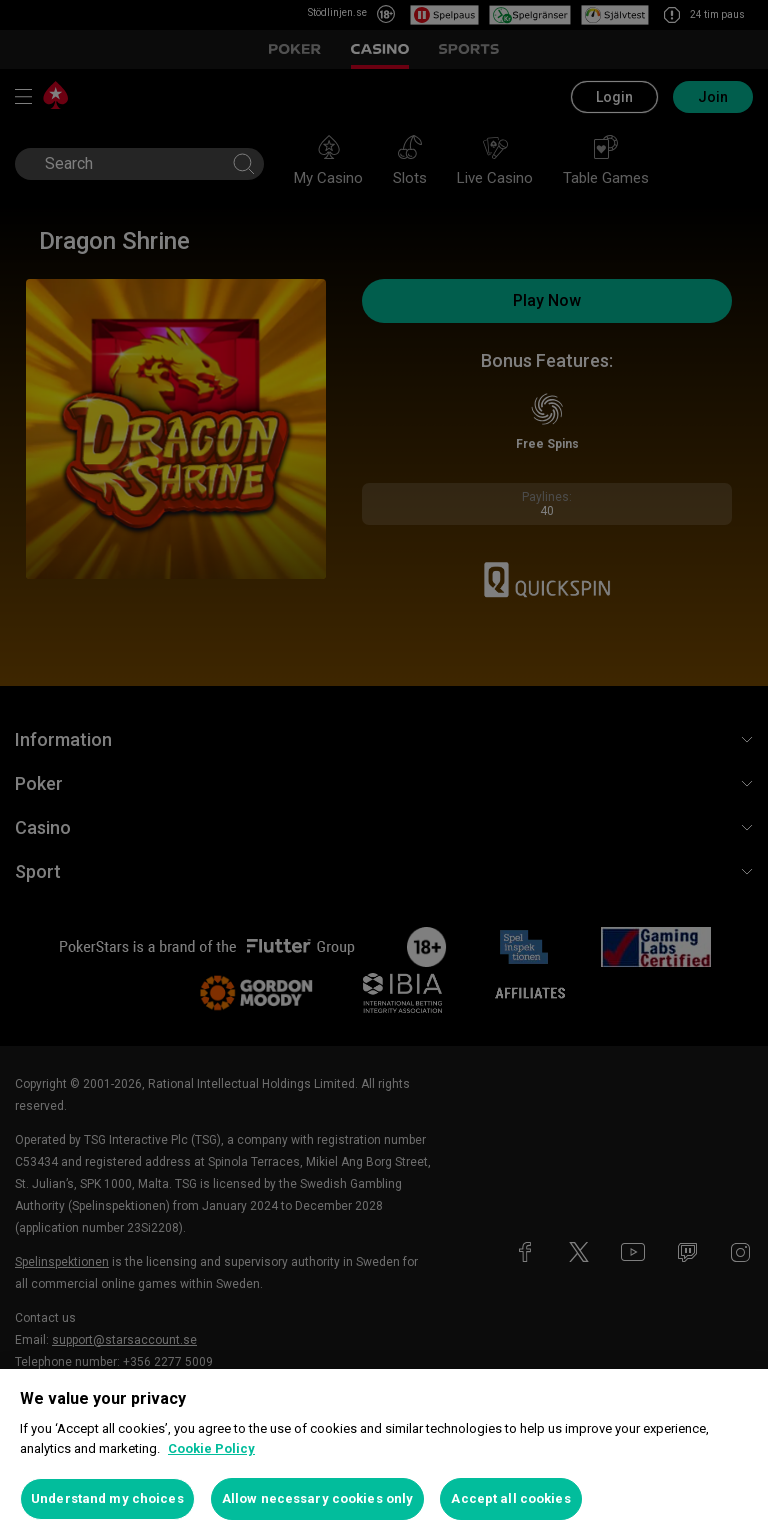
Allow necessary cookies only (318, 1498)
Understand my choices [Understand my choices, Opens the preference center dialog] (107, 1498)
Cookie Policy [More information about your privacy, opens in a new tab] (211, 1448)
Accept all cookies (510, 1498)
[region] (384, 1454)
